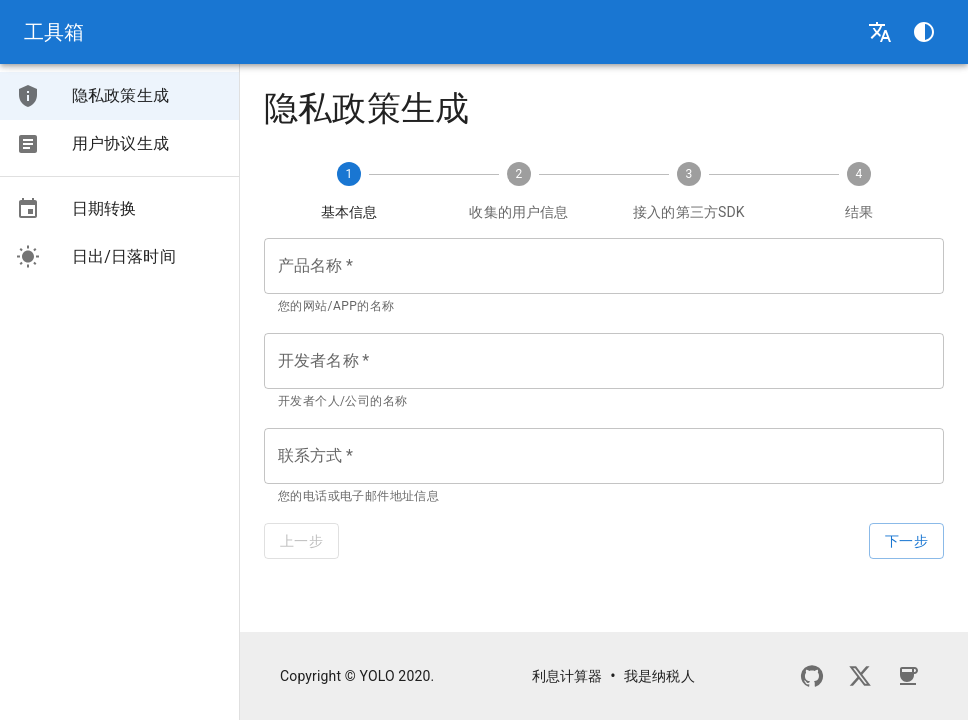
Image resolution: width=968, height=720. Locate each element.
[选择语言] (880, 32)
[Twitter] (860, 676)
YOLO (377, 676)
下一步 (906, 541)
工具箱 (54, 32)
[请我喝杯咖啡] (908, 676)
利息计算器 (567, 676)
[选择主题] (924, 32)
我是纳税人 (659, 676)
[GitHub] (812, 676)
